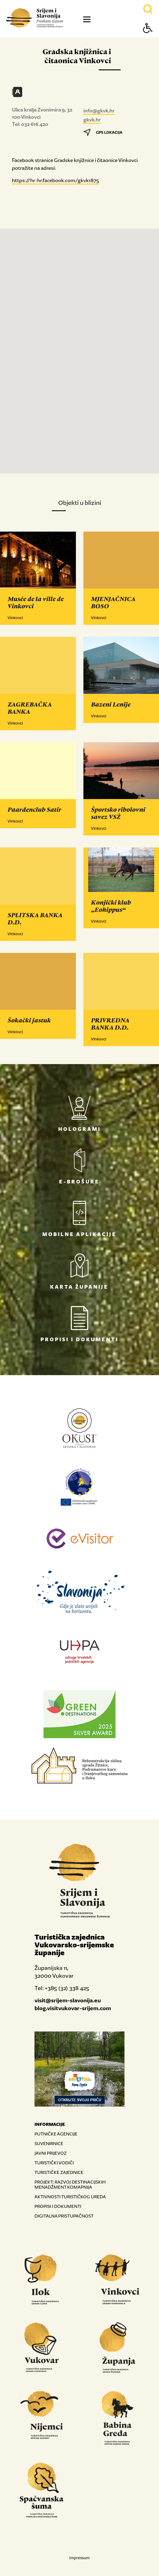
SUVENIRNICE (48, 2143)
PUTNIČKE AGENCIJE (55, 2134)
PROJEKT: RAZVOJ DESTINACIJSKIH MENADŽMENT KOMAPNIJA (70, 2184)
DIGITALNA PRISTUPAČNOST (64, 2216)
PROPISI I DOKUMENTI (57, 2206)
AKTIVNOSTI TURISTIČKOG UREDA (70, 2196)
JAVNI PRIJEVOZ (50, 2153)
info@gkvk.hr (99, 110)
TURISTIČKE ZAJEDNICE (58, 2172)
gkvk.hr (92, 119)
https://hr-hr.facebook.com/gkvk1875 (55, 180)
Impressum (79, 2557)
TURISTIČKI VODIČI (54, 2162)
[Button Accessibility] (148, 38)
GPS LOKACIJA (102, 132)
